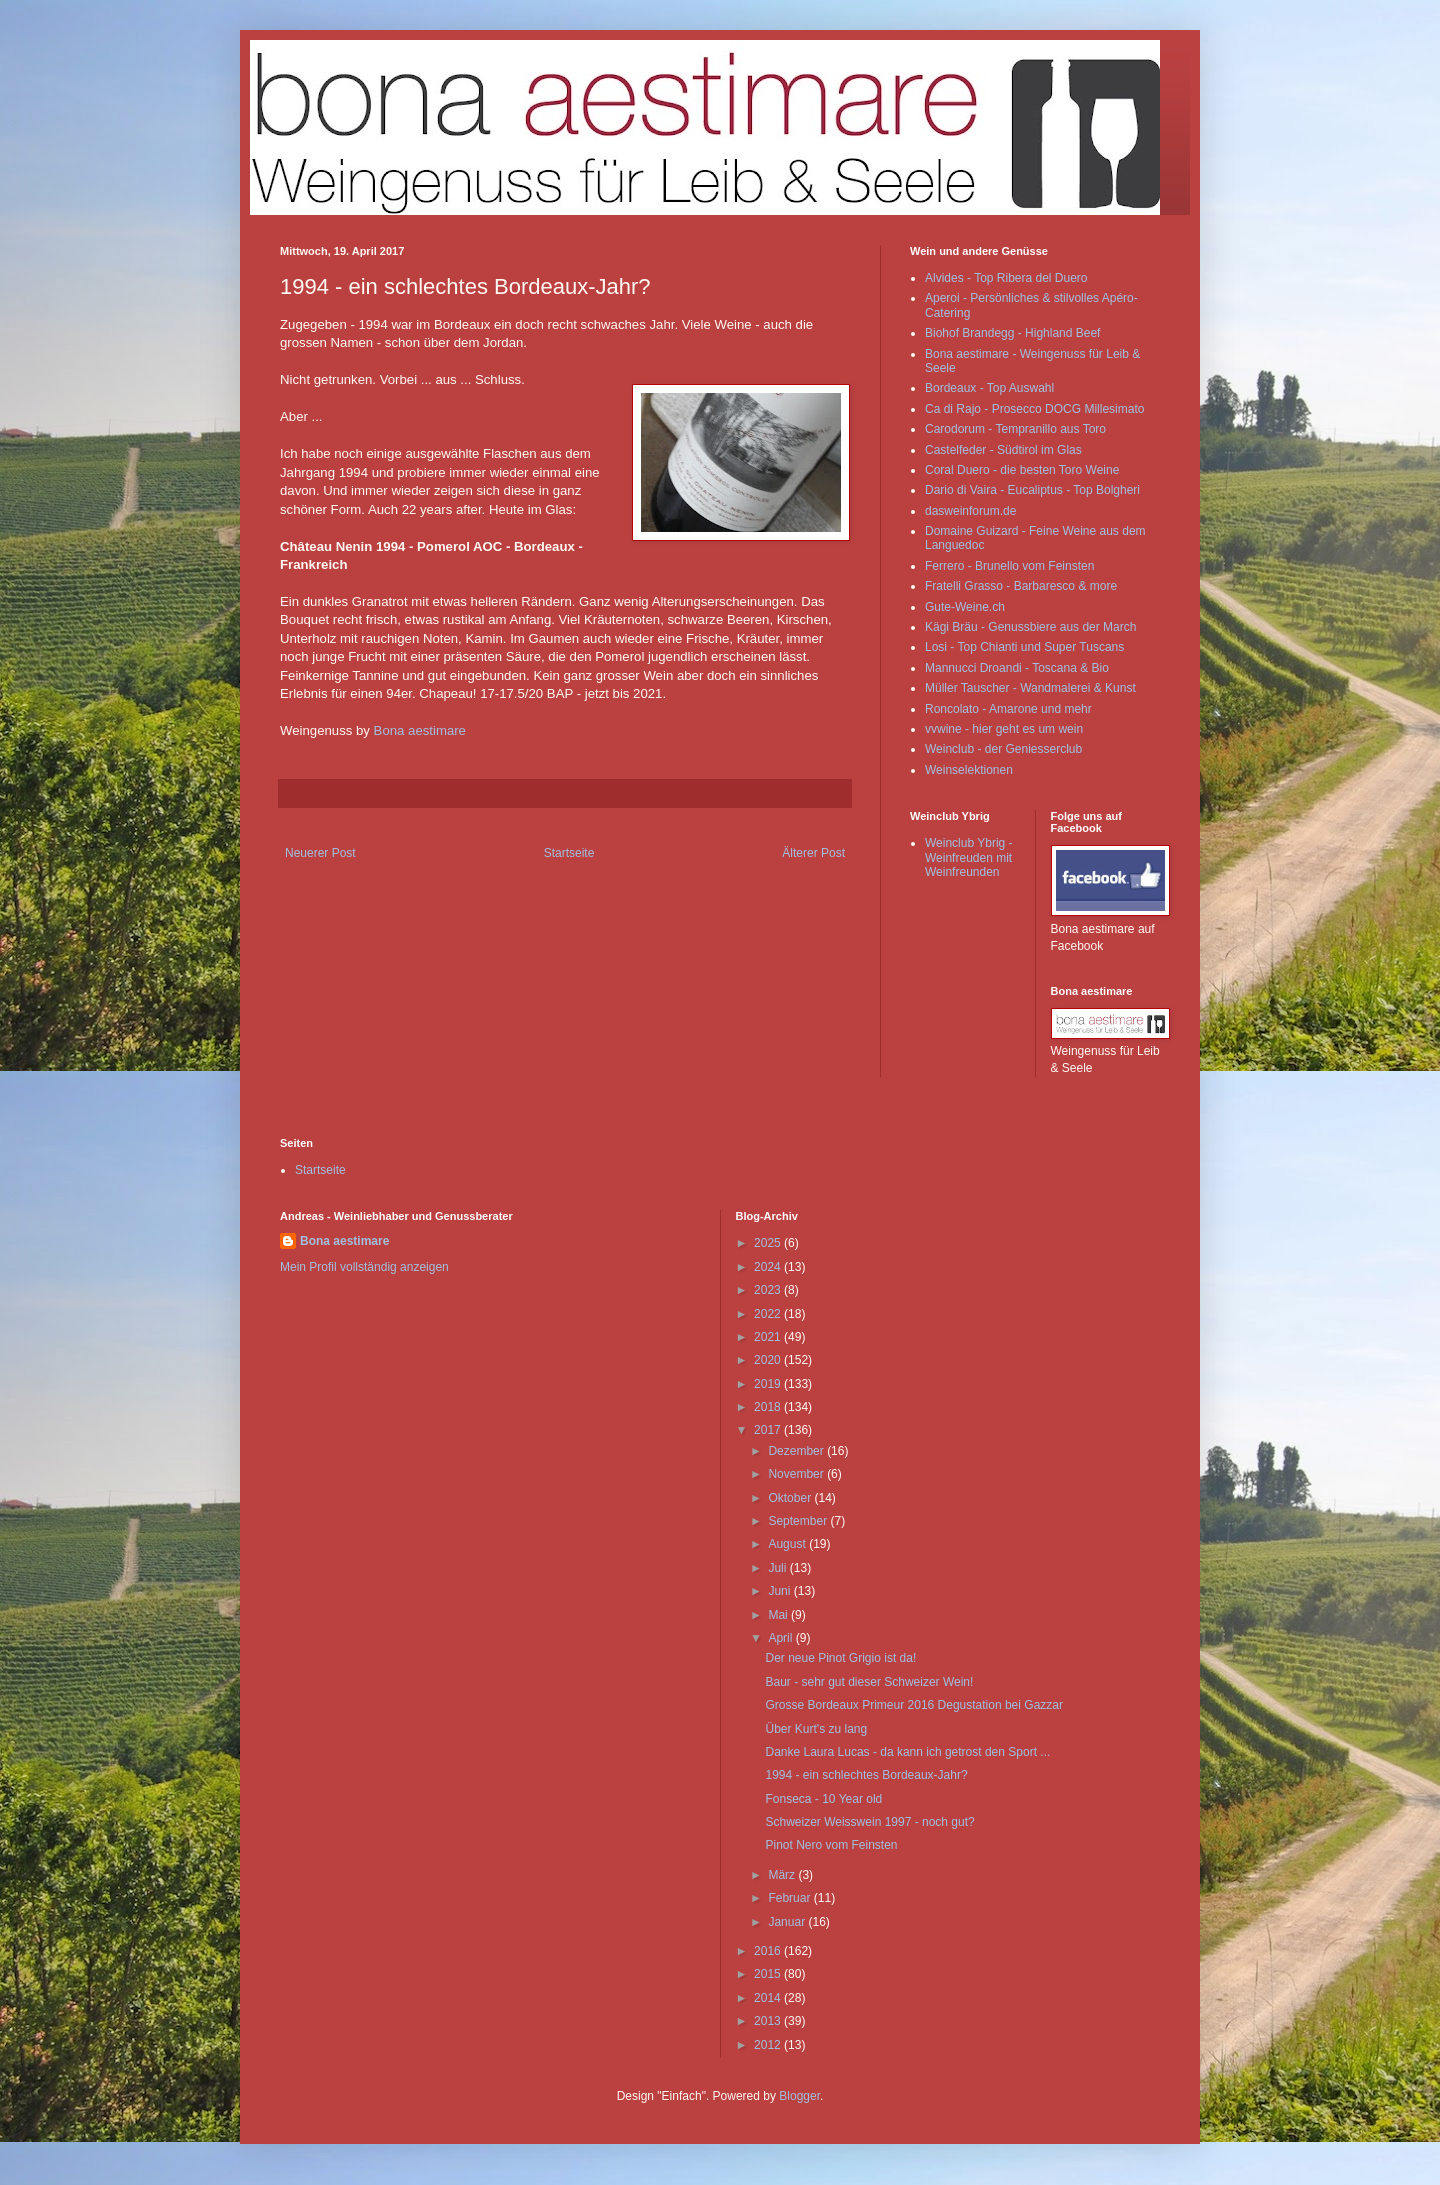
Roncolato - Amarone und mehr (1008, 709)
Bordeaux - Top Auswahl (989, 388)
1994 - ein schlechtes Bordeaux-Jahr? (866, 1775)
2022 (769, 1314)
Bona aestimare (420, 730)
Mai (779, 1615)
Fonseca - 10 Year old (823, 1799)
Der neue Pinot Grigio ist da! (840, 1658)
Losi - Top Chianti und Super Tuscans (1024, 647)
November (797, 1474)
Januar (788, 1922)
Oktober (791, 1498)
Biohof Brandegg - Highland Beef (1012, 333)
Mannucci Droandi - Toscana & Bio (1017, 668)
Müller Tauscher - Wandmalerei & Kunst (1030, 688)
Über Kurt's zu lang (816, 1729)
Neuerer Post (320, 853)
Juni (780, 1591)
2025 (769, 1243)
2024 (769, 1267)
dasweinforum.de (970, 511)
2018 (769, 1407)
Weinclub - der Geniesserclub (1003, 749)
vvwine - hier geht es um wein (1004, 729)
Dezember (797, 1451)
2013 (769, 2021)
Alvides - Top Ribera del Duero (1006, 278)
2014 (769, 1998)
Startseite (569, 853)
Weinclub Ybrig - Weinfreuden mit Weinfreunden (969, 857)
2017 (769, 1430)
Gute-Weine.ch (965, 607)
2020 (769, 1360)
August (788, 1544)
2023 (769, 1290)
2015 (769, 1974)
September (799, 1521)
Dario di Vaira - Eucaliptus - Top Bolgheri (1032, 490)
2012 (769, 2045)
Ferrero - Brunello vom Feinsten (1009, 566)
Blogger (799, 2096)
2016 (769, 1951)
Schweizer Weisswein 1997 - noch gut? (869, 1822)
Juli (778, 1568)
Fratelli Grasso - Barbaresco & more (1021, 586)
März (783, 1875)
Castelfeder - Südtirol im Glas (1003, 450)
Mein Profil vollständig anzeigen (364, 1267)
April (781, 1638)
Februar (790, 1898)
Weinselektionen (969, 770)
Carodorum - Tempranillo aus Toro (1015, 429)
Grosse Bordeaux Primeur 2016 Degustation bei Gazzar (914, 1705)
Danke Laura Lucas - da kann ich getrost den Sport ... (907, 1752)
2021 (769, 1337)
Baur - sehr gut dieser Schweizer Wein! (869, 1682)
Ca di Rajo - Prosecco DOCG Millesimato (1034, 409)
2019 (769, 1384)
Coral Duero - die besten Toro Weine (1022, 470)
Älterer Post (813, 853)
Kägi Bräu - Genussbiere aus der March (1030, 627)
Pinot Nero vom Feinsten (831, 1845)
